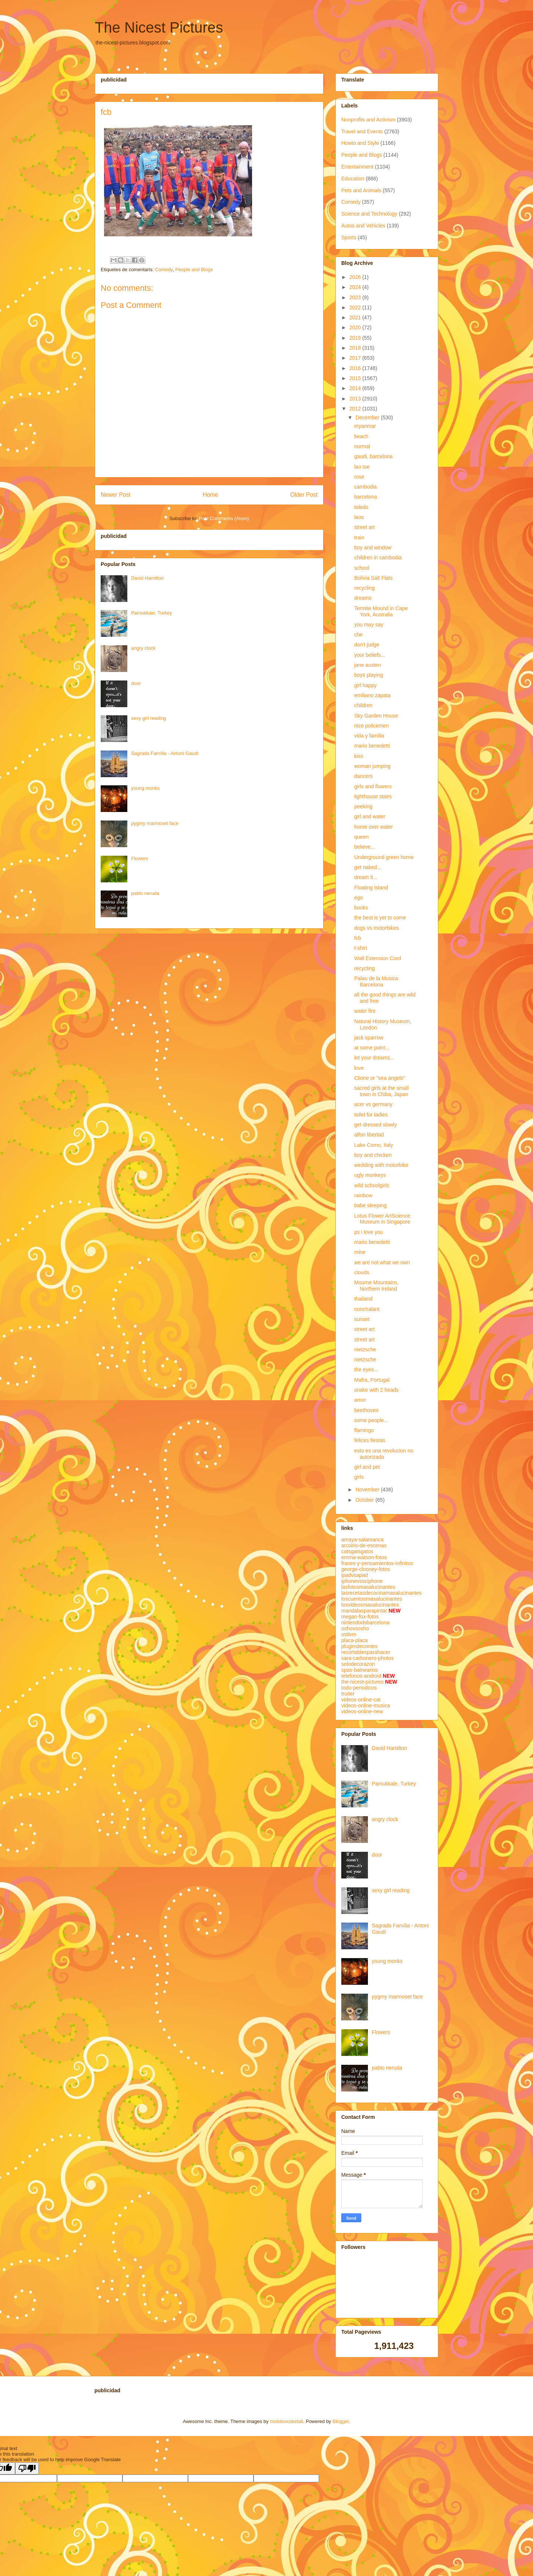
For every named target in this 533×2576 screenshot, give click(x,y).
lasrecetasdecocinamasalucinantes (381, 1593)
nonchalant (367, 1309)
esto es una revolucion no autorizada (383, 1454)
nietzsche (365, 1349)
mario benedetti (372, 746)
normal (362, 446)
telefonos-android (361, 1676)
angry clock (143, 648)
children (363, 705)
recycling (364, 588)
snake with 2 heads (376, 1390)
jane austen (367, 665)
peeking (363, 806)
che (358, 635)
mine (359, 1252)
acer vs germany (373, 1104)
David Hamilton (147, 578)
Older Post (304, 495)
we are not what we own (382, 1262)
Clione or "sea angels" (379, 1078)
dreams (363, 598)
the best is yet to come (380, 918)
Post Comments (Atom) (224, 518)
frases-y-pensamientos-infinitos (377, 1563)
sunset (361, 1319)
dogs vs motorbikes (376, 928)
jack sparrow (368, 1038)
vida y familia (369, 736)
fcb (357, 938)
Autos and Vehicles (363, 226)
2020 (355, 327)
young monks (145, 788)
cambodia (365, 487)
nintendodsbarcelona (365, 1622)
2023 (355, 297)
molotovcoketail (286, 2421)
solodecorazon (358, 1664)
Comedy (163, 269)
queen (361, 837)
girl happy (365, 685)
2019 (355, 338)
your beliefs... (369, 655)
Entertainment (357, 167)
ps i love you (368, 1232)
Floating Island (371, 888)
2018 (355, 348)
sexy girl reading (148, 718)
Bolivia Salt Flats (373, 578)
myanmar (365, 426)
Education (352, 179)
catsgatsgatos (357, 1551)
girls (359, 1477)
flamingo (364, 1430)
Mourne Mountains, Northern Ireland (376, 1285)
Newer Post (116, 495)
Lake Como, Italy (373, 1145)
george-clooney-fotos (365, 1569)
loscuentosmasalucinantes (371, 1599)
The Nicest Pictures (159, 27)
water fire (365, 1011)
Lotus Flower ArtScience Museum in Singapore (382, 1219)
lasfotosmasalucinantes (368, 1587)
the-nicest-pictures (362, 1682)
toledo (361, 507)
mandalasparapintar (364, 1611)
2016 (355, 368)
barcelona (365, 497)
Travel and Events (362, 131)
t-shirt (360, 948)
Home (210, 495)
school (361, 568)
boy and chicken (373, 1155)
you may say (368, 625)
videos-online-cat (361, 1700)
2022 (355, 307)
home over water (373, 827)
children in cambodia (378, 557)
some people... (371, 1420)
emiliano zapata (372, 695)
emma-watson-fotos (364, 1557)
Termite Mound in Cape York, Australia (381, 611)
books (361, 908)
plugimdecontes (359, 1646)
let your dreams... (374, 1058)
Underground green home (383, 857)
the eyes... (366, 1369)
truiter (348, 1694)
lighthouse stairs (373, 796)
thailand (363, 1299)
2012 (355, 409)
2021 (355, 317)
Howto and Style (360, 143)
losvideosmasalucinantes (370, 1605)
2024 (355, 287)
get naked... (367, 867)
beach (361, 436)
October (365, 1500)
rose (359, 477)
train (359, 537)
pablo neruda (145, 893)
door (136, 683)
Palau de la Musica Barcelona (376, 981)
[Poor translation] (27, 2468)
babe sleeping (370, 1205)
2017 (355, 358)
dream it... (365, 877)
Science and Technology (369, 214)
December (368, 417)
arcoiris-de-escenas (363, 1545)
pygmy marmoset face (154, 823)
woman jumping (372, 766)
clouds (361, 1272)
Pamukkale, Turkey (151, 613)
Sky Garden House (376, 716)
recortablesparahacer (365, 1652)
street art (364, 527)
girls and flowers (373, 786)
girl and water (369, 816)
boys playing (368, 675)
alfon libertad (369, 1135)
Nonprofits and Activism (368, 120)
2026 (355, 277)
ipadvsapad (354, 1575)
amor (360, 1400)
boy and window (372, 547)
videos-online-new (362, 1711)
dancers (363, 776)
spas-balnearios (359, 1670)
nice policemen (371, 726)
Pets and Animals (361, 190)
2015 (355, 378)
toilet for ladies (371, 1115)
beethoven (366, 1410)
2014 (355, 388)
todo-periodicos (359, 1688)
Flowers (139, 858)
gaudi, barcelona (373, 456)
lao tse (361, 467)
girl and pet (367, 1467)
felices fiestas (369, 1440)
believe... (364, 847)
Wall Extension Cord (377, 958)
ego (358, 898)
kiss (358, 756)
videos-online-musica (365, 1705)
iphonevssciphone (362, 1581)
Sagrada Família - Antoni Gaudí (164, 753)
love (359, 1068)
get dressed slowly (375, 1125)
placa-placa (354, 1640)
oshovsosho (355, 1628)
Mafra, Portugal (372, 1380)
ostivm (348, 1634)
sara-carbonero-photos (367, 1658)
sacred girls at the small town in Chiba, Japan (381, 1091)
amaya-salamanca (362, 1539)
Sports (348, 237)
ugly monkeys (370, 1175)
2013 (355, 399)
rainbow (363, 1195)
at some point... (372, 1048)
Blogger (340, 2421)
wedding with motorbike (381, 1165)
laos (359, 517)
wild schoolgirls (371, 1185)
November (368, 1489)
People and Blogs (194, 269)
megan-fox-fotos (360, 1617)
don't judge (366, 645)
